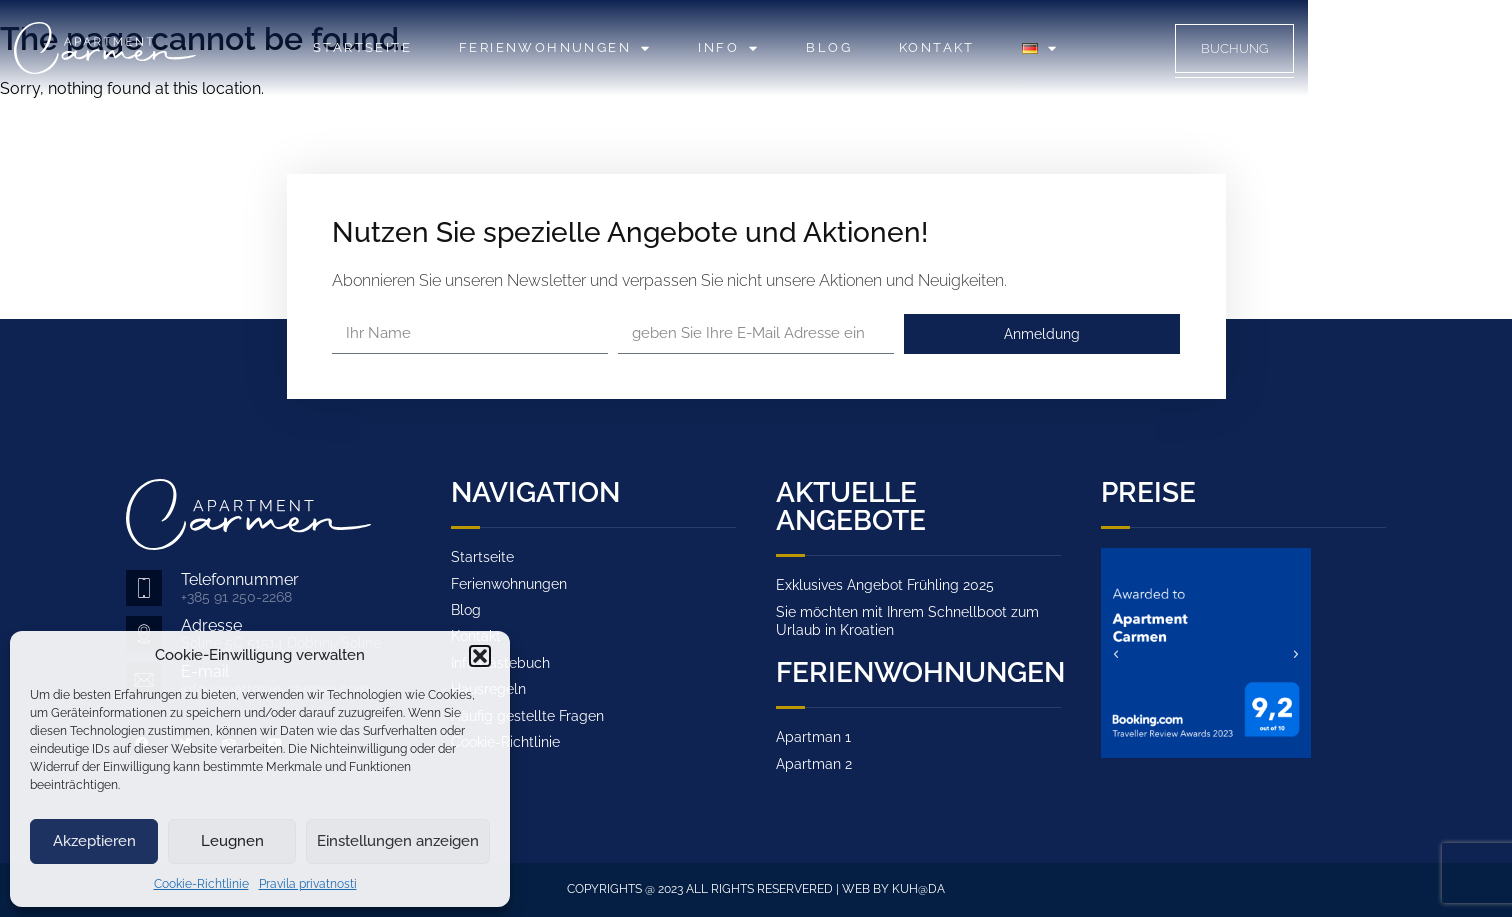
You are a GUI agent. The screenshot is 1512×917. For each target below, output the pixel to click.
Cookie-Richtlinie (201, 884)
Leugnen (232, 841)
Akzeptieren (94, 841)
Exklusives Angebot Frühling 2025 (885, 585)
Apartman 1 (813, 737)
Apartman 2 (814, 764)
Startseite (464, 47)
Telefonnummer (240, 579)
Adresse (211, 625)
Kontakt (1039, 47)
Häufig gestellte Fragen (527, 716)
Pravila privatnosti (308, 884)
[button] (480, 656)
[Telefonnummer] (144, 588)
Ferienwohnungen (657, 48)
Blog (931, 47)
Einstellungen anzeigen (398, 841)
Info (830, 48)
